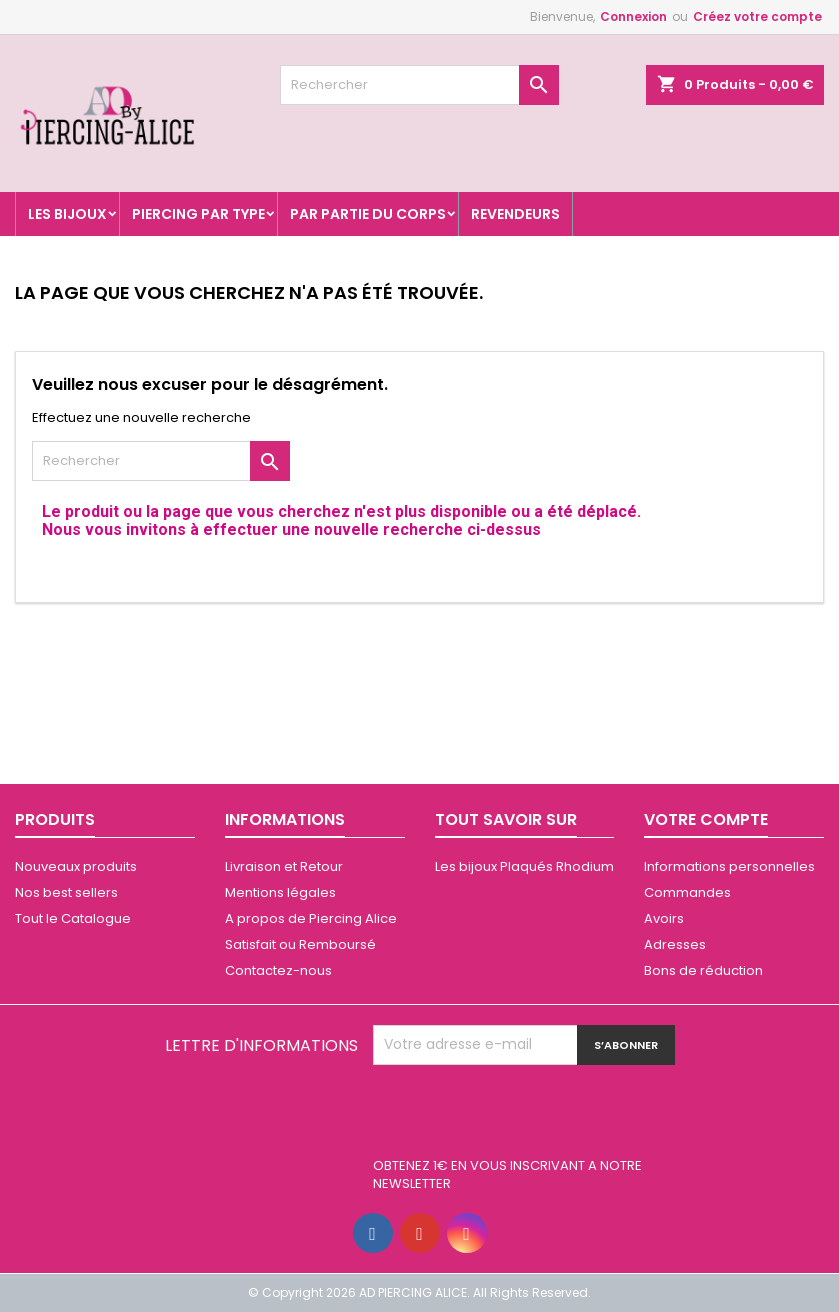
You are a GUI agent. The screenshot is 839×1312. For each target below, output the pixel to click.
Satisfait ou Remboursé (300, 944)
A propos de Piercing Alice (311, 918)
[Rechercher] (420, 85)
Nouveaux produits (76, 866)
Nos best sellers (66, 892)
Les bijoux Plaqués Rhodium (524, 866)
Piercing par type (198, 214)
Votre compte (706, 819)
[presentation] (525, 1114)
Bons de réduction (703, 970)
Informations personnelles (729, 866)
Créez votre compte (757, 16)
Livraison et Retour (284, 866)
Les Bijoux (67, 214)
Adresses (675, 944)
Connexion (633, 16)
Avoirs (664, 918)
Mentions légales (280, 892)
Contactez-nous (278, 970)
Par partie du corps (368, 214)
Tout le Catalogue (73, 918)
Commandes (687, 892)
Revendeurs (515, 214)
